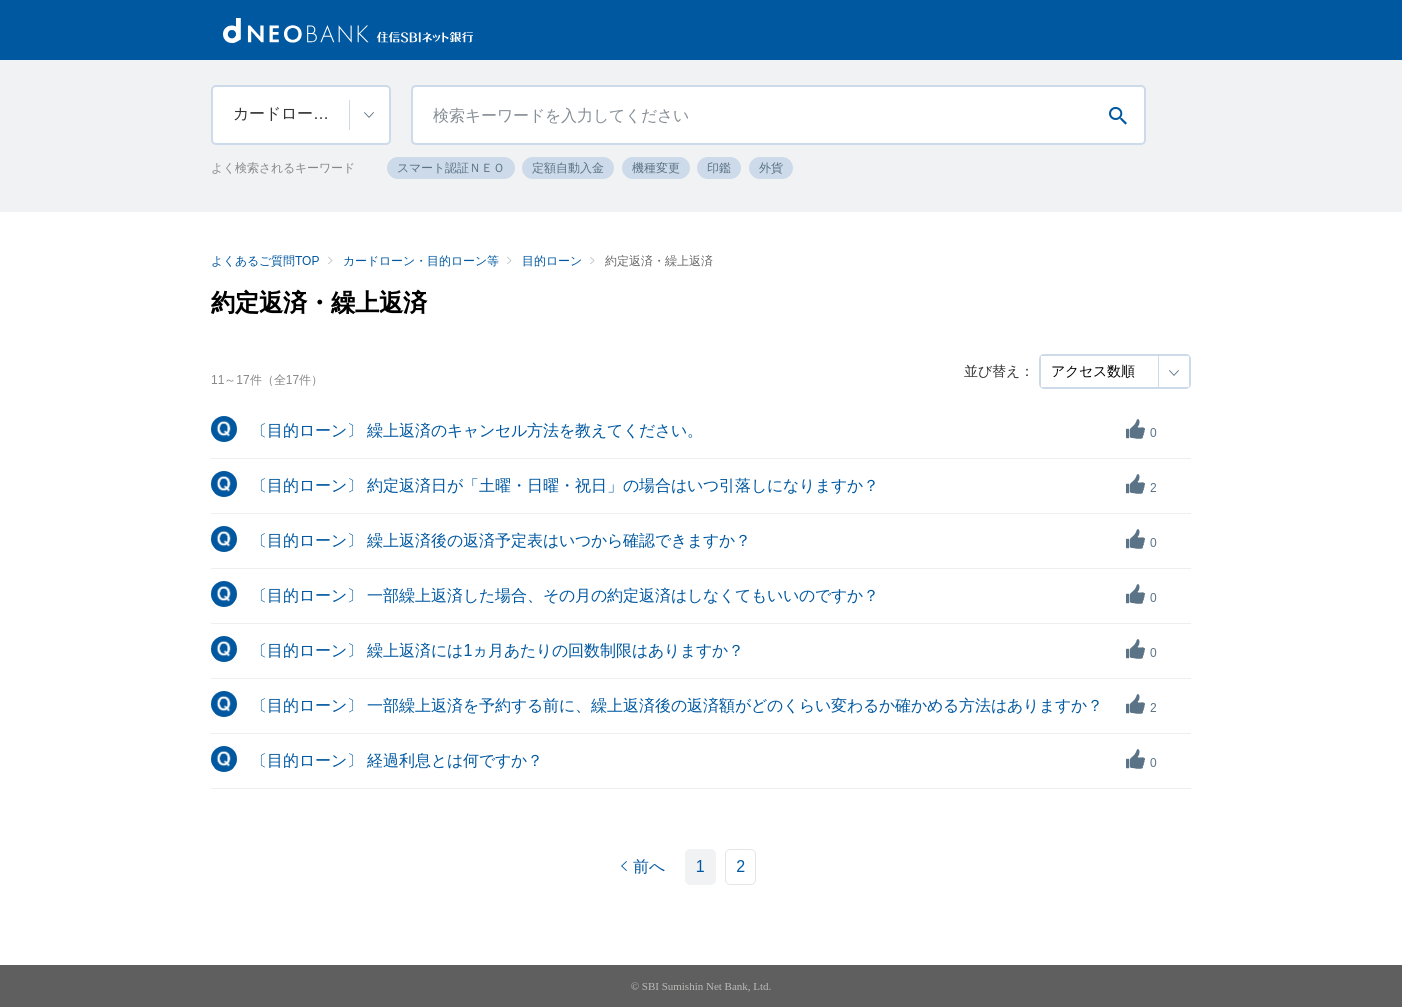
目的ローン (552, 261)
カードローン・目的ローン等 (421, 261)
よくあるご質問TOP (265, 261)
